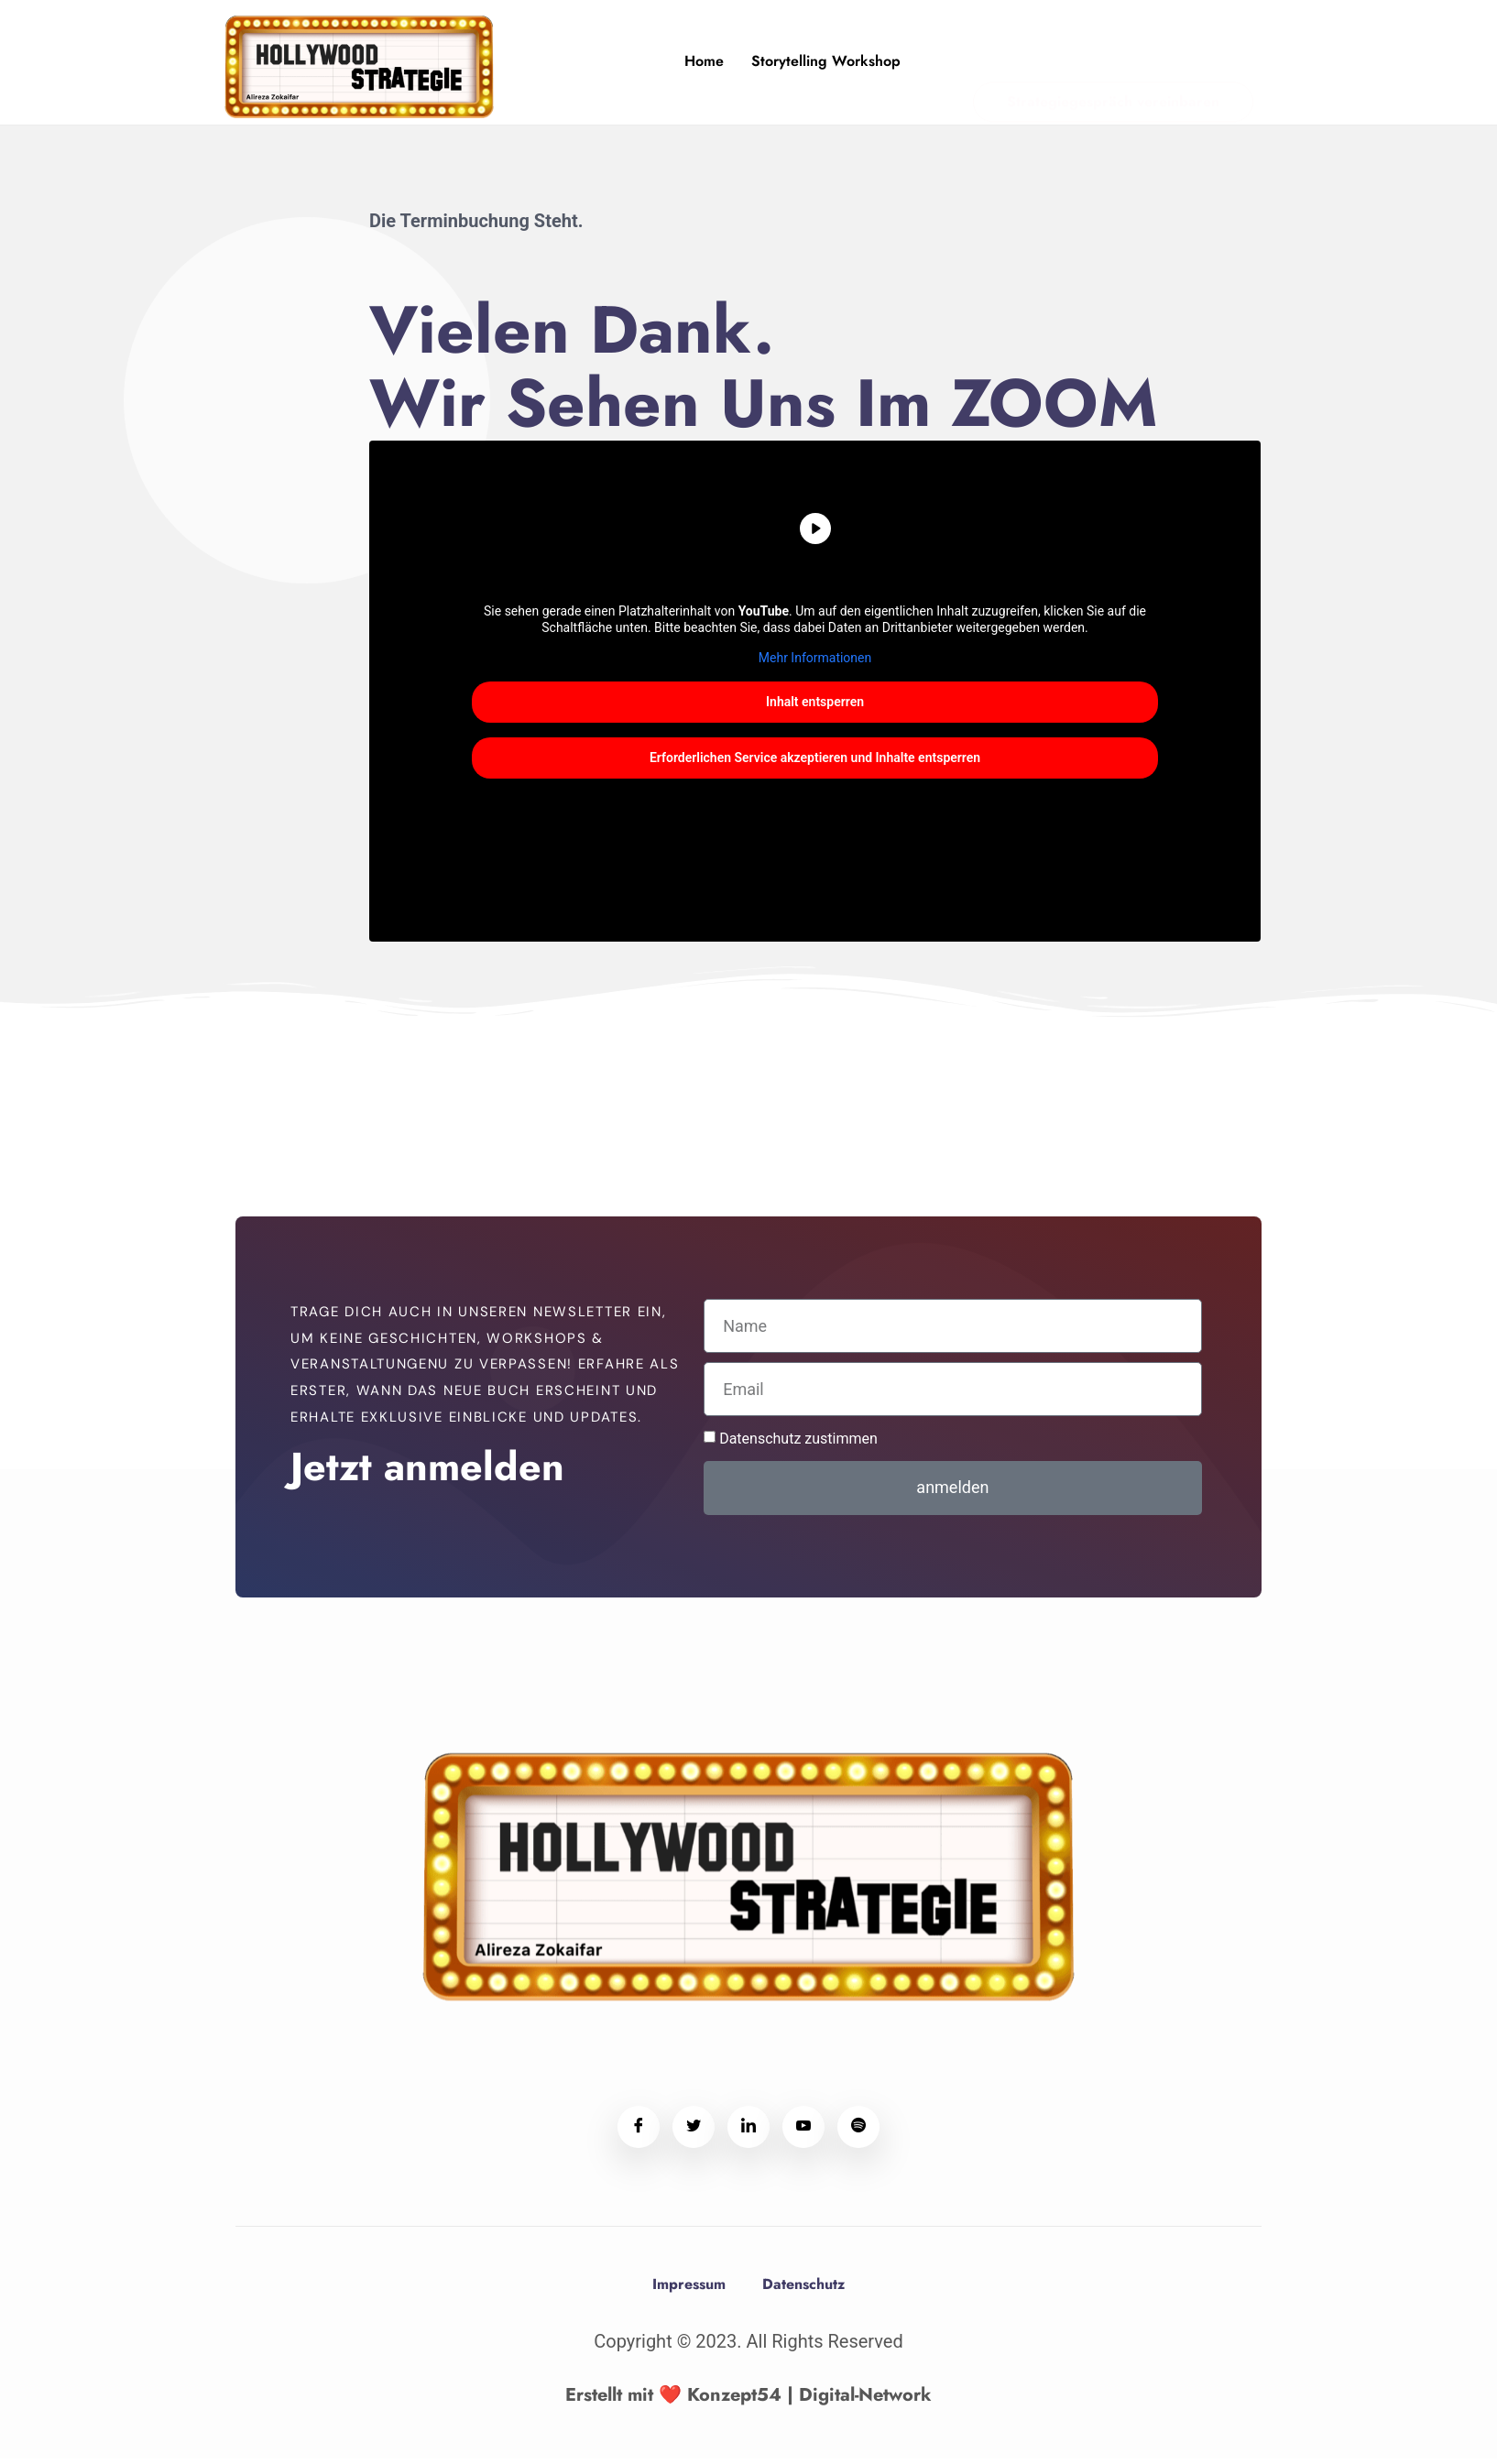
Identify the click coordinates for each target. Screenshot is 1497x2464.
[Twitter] (693, 2132)
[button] (40, 2423)
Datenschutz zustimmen (798, 1444)
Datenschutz (803, 2289)
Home (705, 60)
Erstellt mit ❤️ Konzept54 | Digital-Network (748, 2400)
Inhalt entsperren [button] (815, 707)
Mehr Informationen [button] (815, 663)
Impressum (689, 2289)
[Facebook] (638, 2132)
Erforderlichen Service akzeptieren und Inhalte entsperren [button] (815, 763)
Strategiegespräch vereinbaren (1113, 64)
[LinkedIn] (748, 2132)
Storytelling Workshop (826, 60)
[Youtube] (803, 2132)
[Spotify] (858, 2132)
